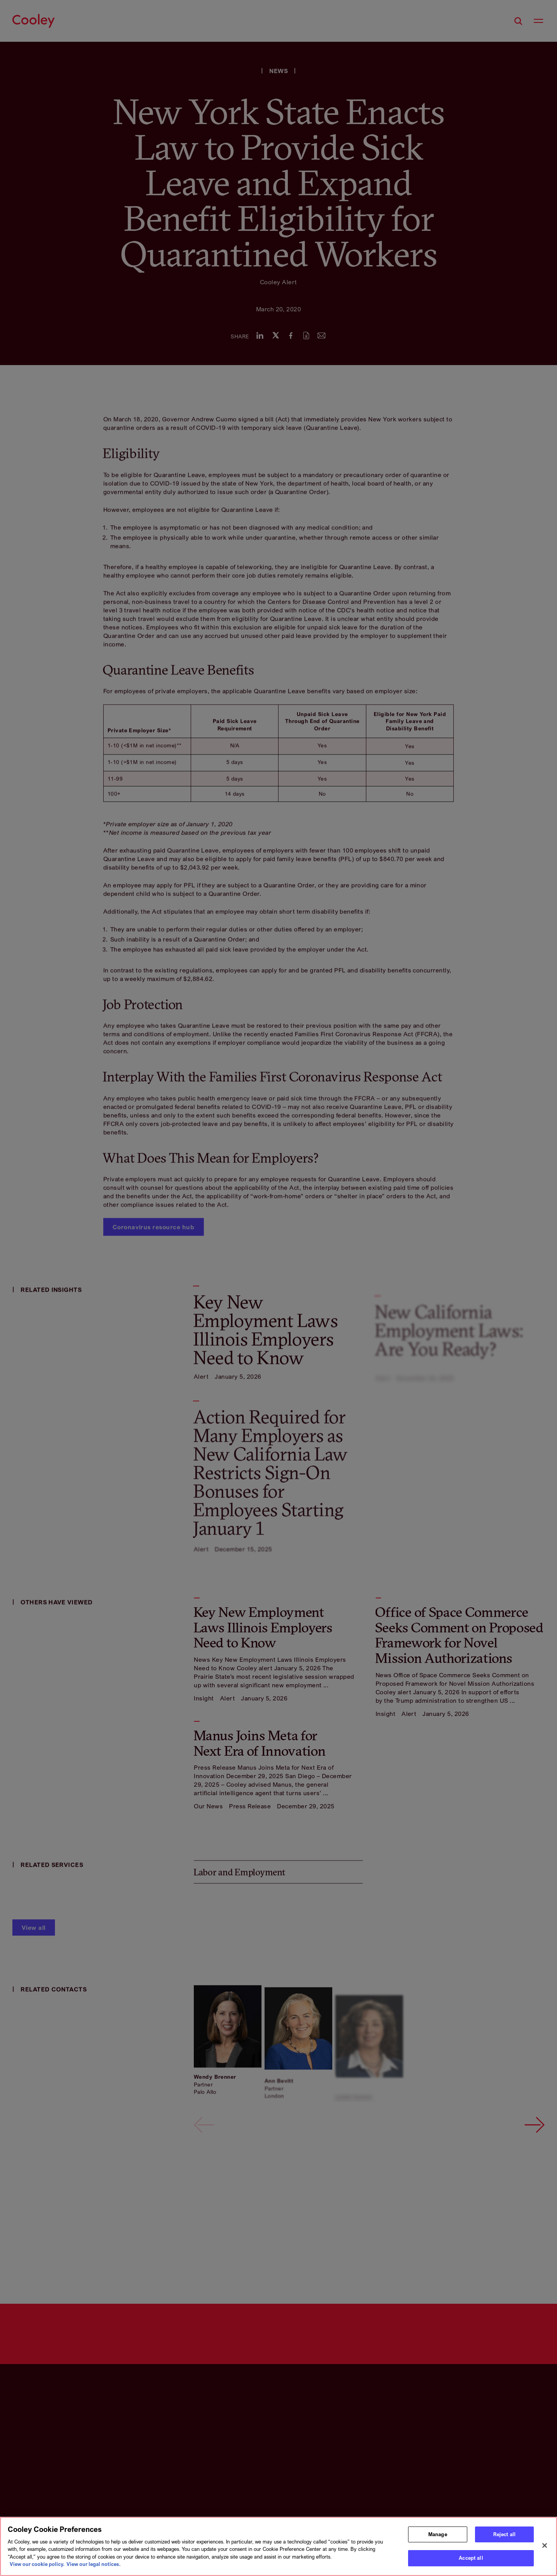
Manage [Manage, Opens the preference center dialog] (437, 2534)
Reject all (504, 2534)
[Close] (544, 2545)
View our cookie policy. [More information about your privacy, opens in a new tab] (37, 2564)
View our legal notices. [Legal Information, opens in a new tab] (94, 2564)
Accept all (471, 2558)
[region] (278, 2546)
